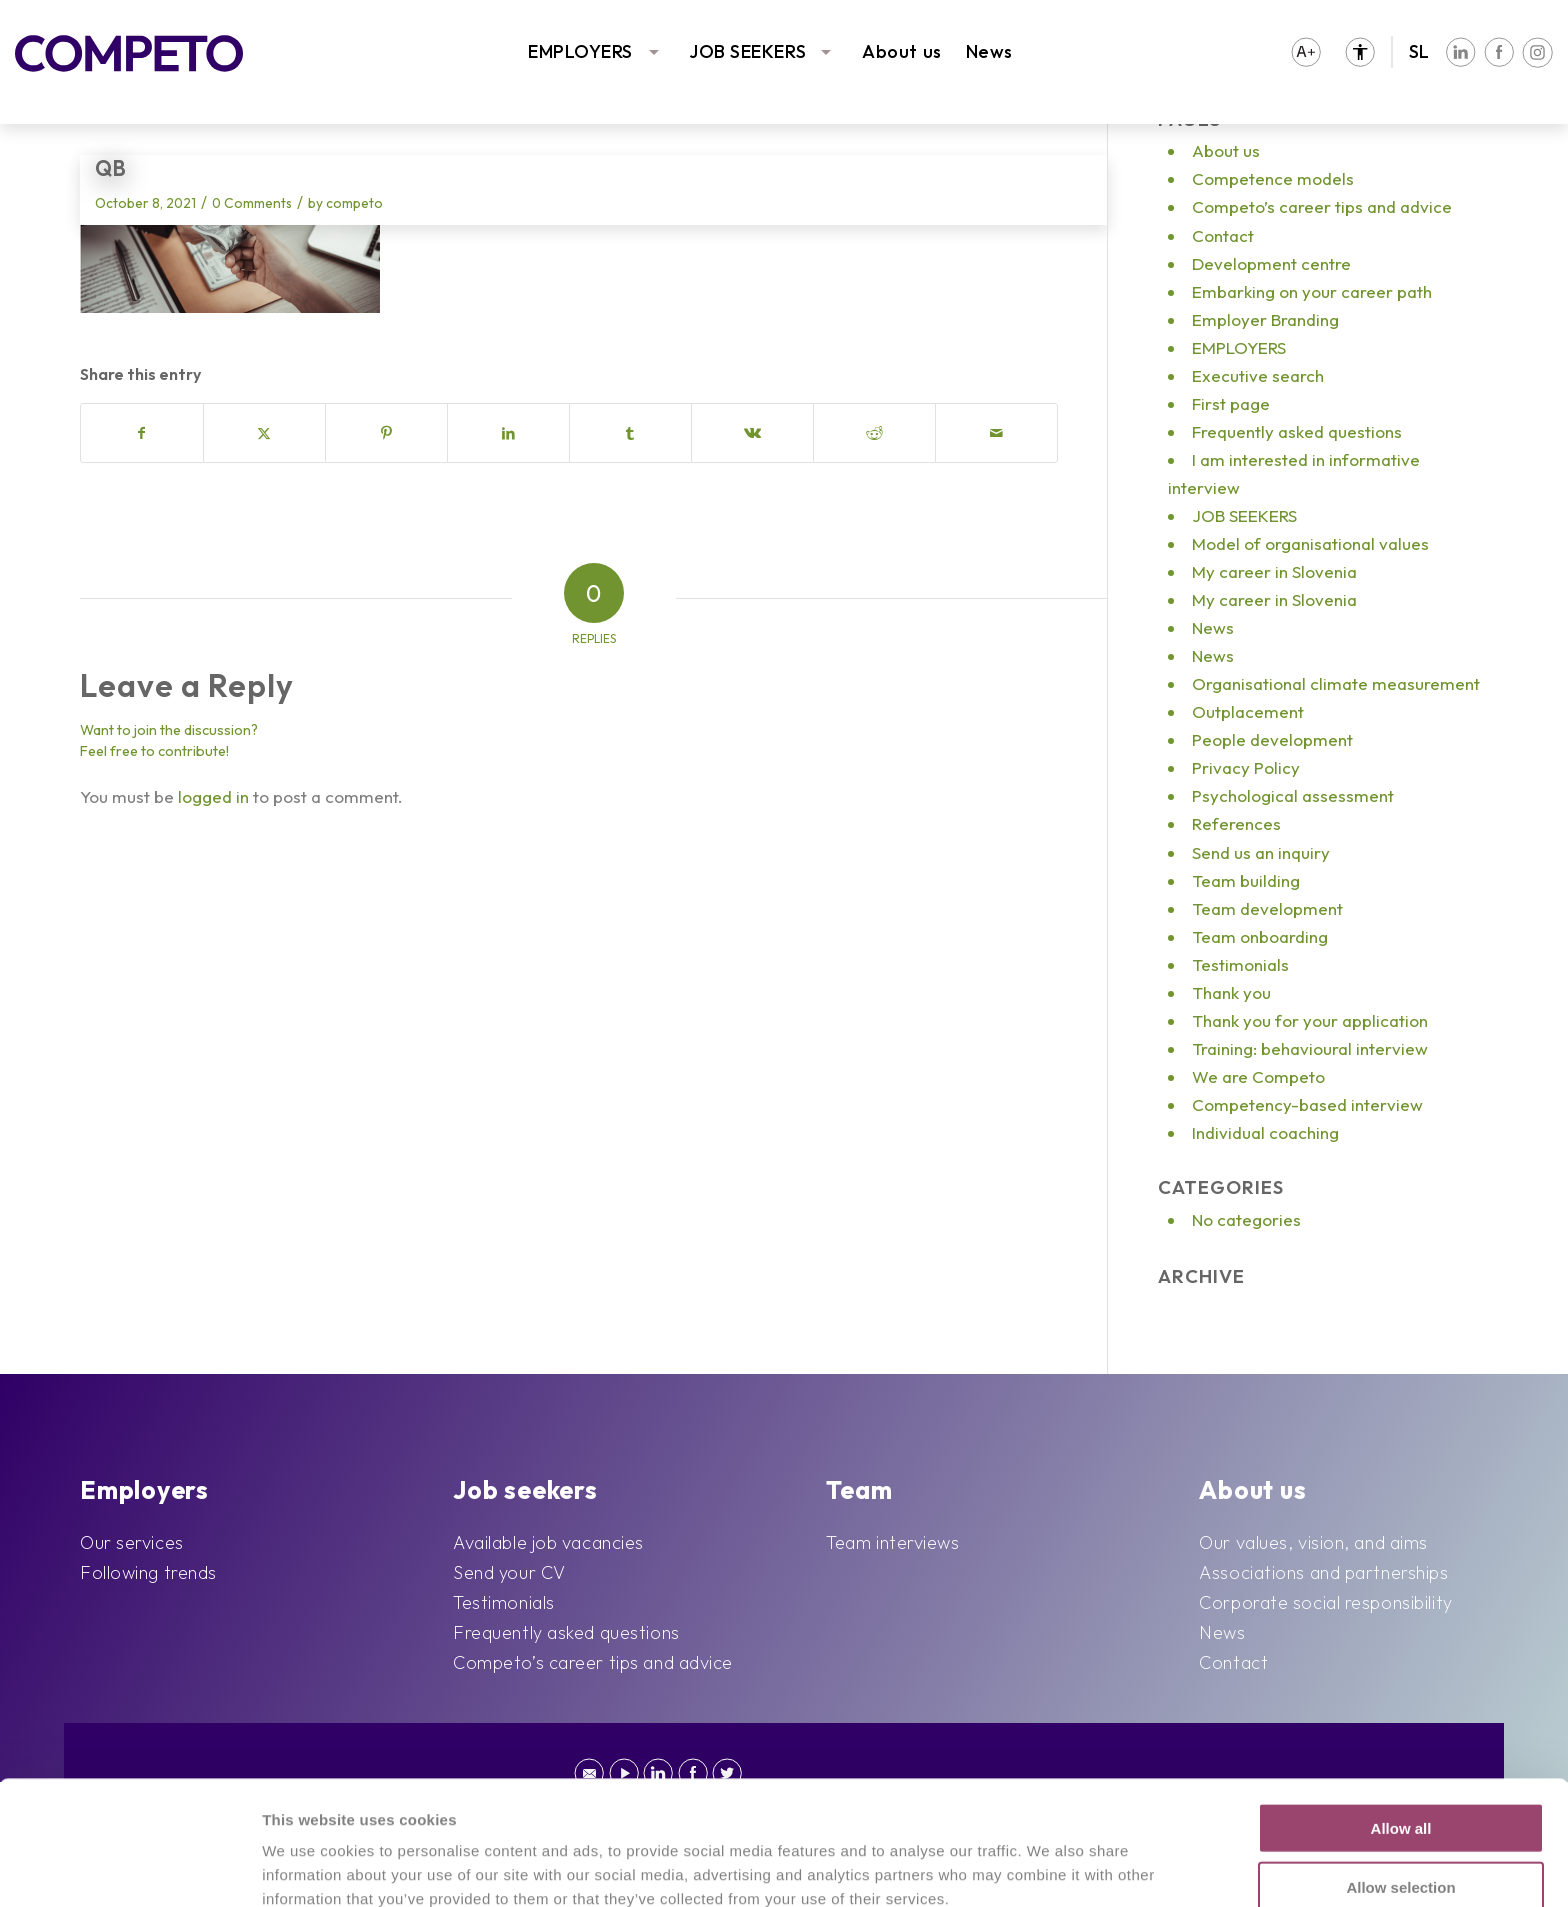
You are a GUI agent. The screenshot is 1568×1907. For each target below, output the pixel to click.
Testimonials (1240, 964)
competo (354, 203)
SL (1419, 51)
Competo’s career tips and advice (1322, 206)
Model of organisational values (1310, 543)
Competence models (1273, 178)
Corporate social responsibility (1325, 1602)
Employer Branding (1265, 319)
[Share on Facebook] (142, 433)
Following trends (148, 1572)
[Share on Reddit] (874, 433)
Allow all (1401, 1711)
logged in (213, 796)
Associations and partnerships (1323, 1572)
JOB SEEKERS (747, 51)
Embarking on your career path (1312, 291)
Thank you (1231, 992)
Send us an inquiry (1261, 852)
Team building (1246, 880)
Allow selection (1400, 1770)
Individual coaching (1265, 1132)
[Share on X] (264, 433)
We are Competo (1258, 1076)
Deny (1401, 1828)
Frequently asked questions (1297, 431)
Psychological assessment (1293, 795)
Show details (1044, 1867)
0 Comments (252, 203)
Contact (1223, 235)
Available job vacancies (548, 1542)
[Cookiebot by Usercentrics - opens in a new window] (129, 1868)
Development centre (1271, 263)
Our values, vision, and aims (1313, 1542)
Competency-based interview (1307, 1104)
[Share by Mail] (996, 433)
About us (901, 51)
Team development (1267, 908)
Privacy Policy (1246, 767)
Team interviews (892, 1542)
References (1236, 823)
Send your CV (509, 1572)
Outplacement (1248, 711)
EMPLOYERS (580, 51)
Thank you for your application (1310, 1020)
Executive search (1258, 375)
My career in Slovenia (1274, 571)
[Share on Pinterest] (386, 433)
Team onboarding (1260, 936)
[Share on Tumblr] (630, 433)
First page (1231, 403)
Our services (132, 1542)
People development (1272, 739)
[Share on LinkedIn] (508, 433)
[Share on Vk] (752, 433)
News (989, 51)
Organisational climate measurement (1336, 683)
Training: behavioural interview (1310, 1048)
